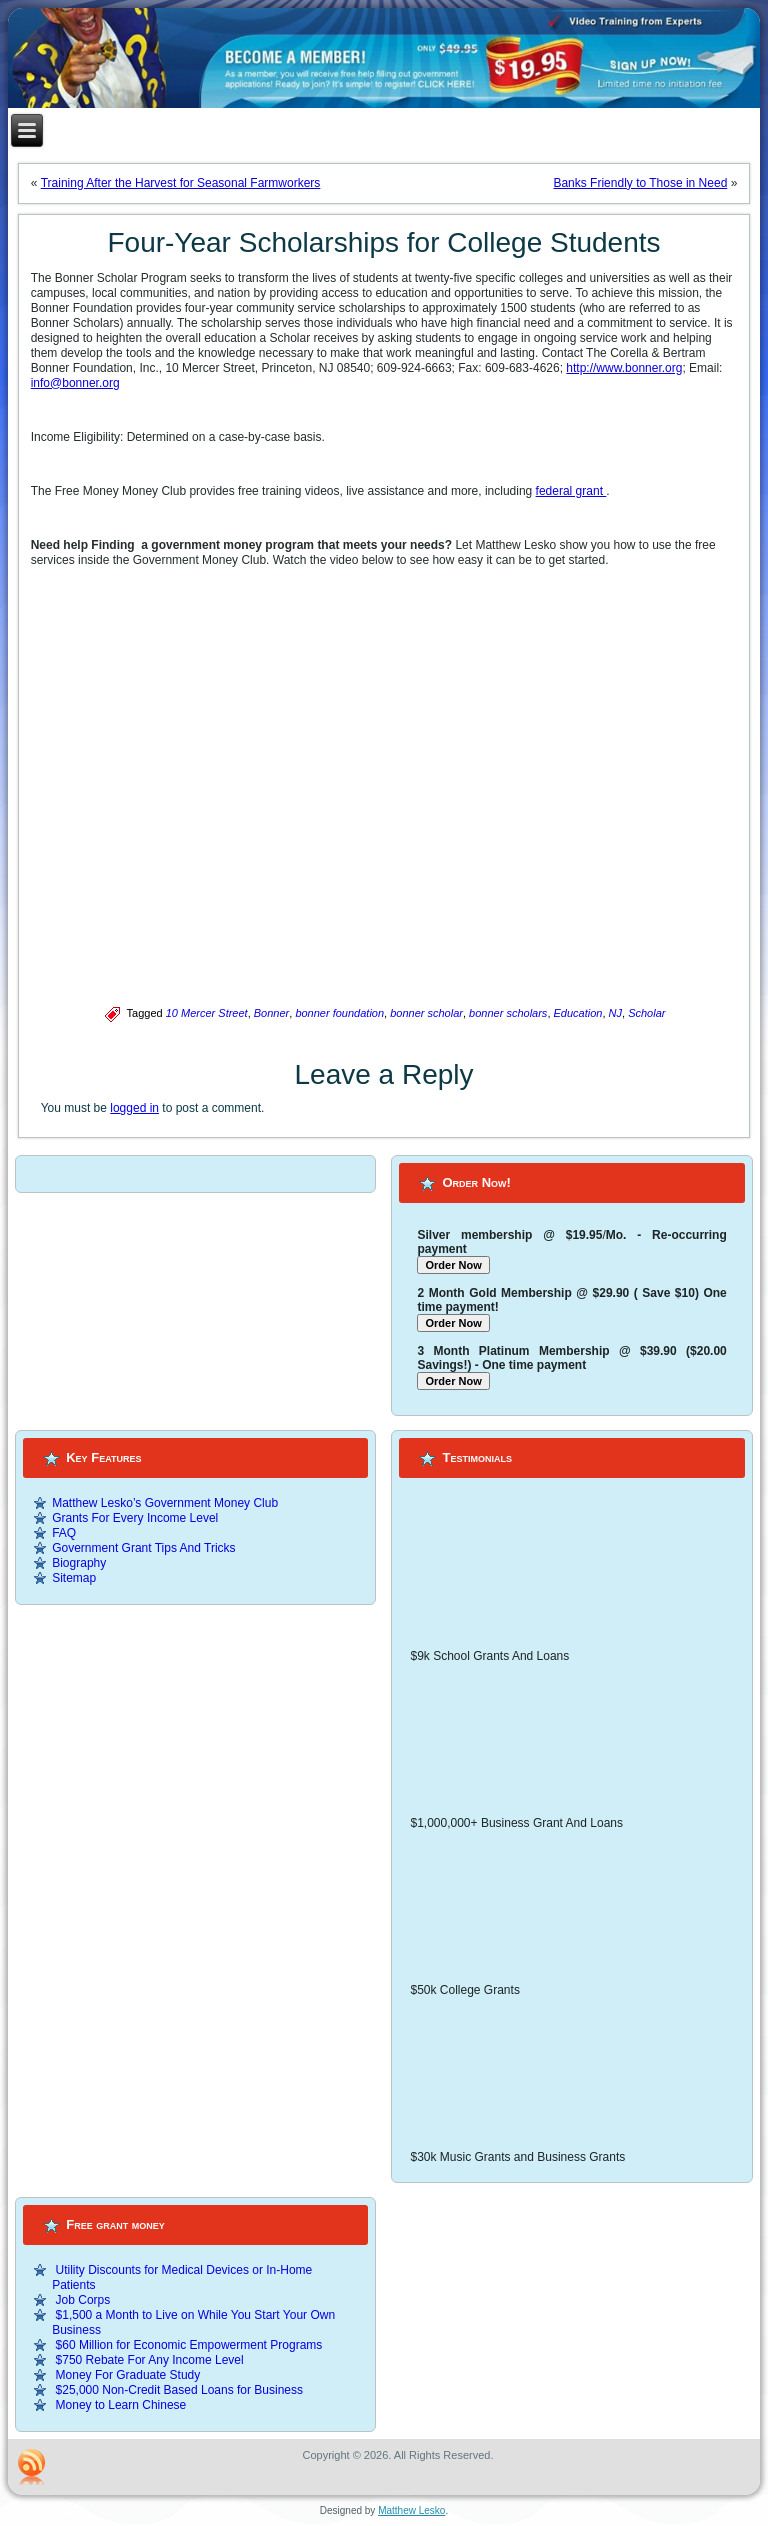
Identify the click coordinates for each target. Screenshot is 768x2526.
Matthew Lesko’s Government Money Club (165, 1503)
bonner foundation (339, 1013)
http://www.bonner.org (624, 368)
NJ (615, 1013)
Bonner (271, 1013)
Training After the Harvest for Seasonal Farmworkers (181, 183)
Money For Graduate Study (128, 2375)
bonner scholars (508, 1013)
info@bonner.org (75, 383)
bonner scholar (426, 1013)
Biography (79, 1563)
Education (578, 1013)
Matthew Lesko (411, 2510)
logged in (134, 1108)
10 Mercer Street (207, 1013)
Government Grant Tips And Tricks (143, 1548)
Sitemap (74, 1578)
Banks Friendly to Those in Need (640, 183)
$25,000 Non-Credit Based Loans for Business (179, 2390)
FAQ (64, 1533)
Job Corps (83, 2300)
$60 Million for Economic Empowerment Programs (189, 2345)
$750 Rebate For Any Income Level (150, 2360)
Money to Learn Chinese (121, 2405)
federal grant (571, 491)
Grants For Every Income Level (135, 1518)
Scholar (646, 1013)
